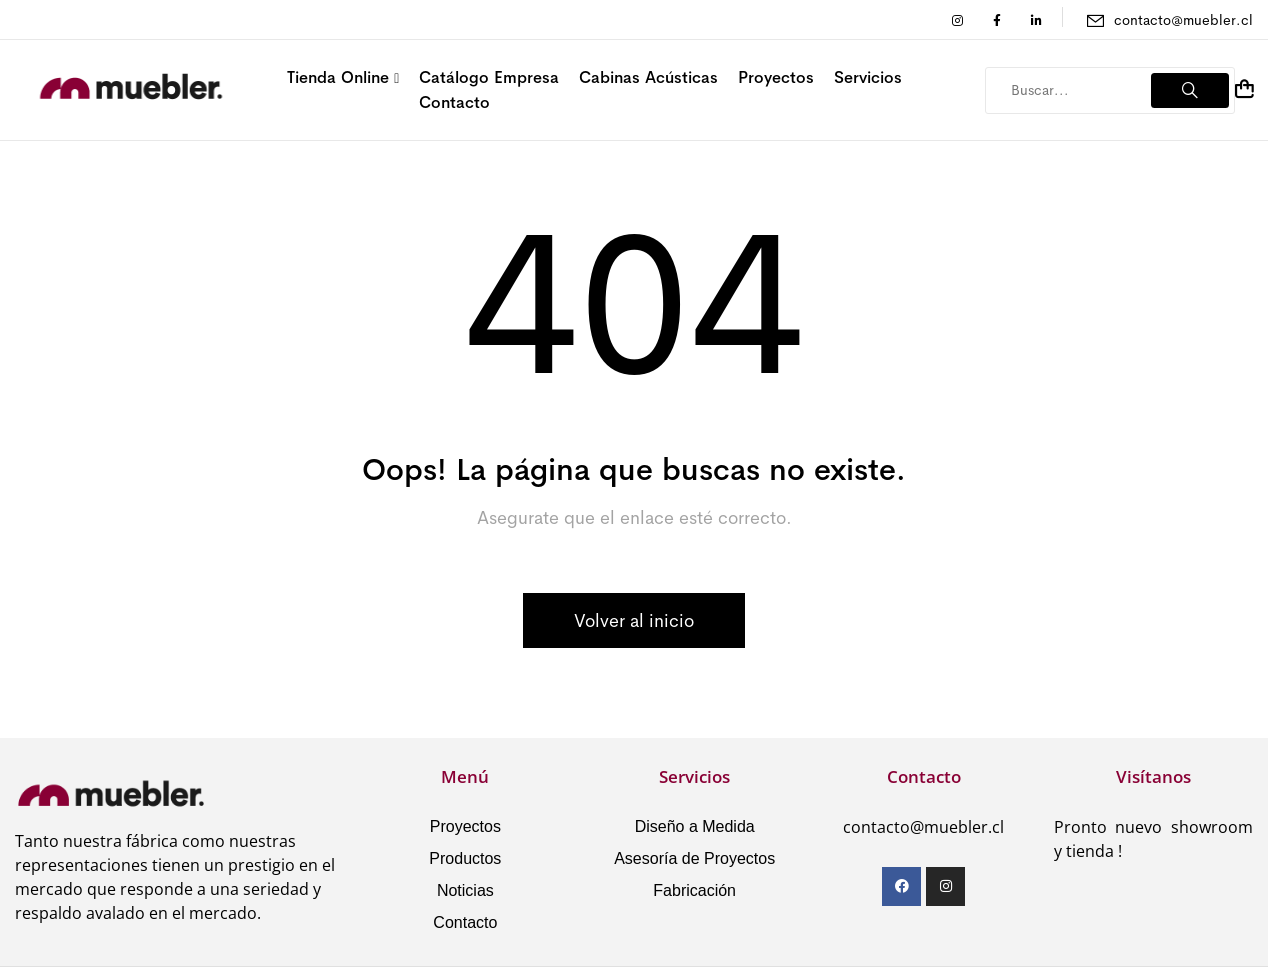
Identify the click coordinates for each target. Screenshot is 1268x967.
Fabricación (694, 890)
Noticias (465, 890)
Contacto (465, 922)
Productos (465, 858)
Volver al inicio (634, 621)
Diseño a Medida (695, 826)
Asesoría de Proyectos (694, 858)
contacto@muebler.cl (1183, 20)
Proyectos (465, 826)
